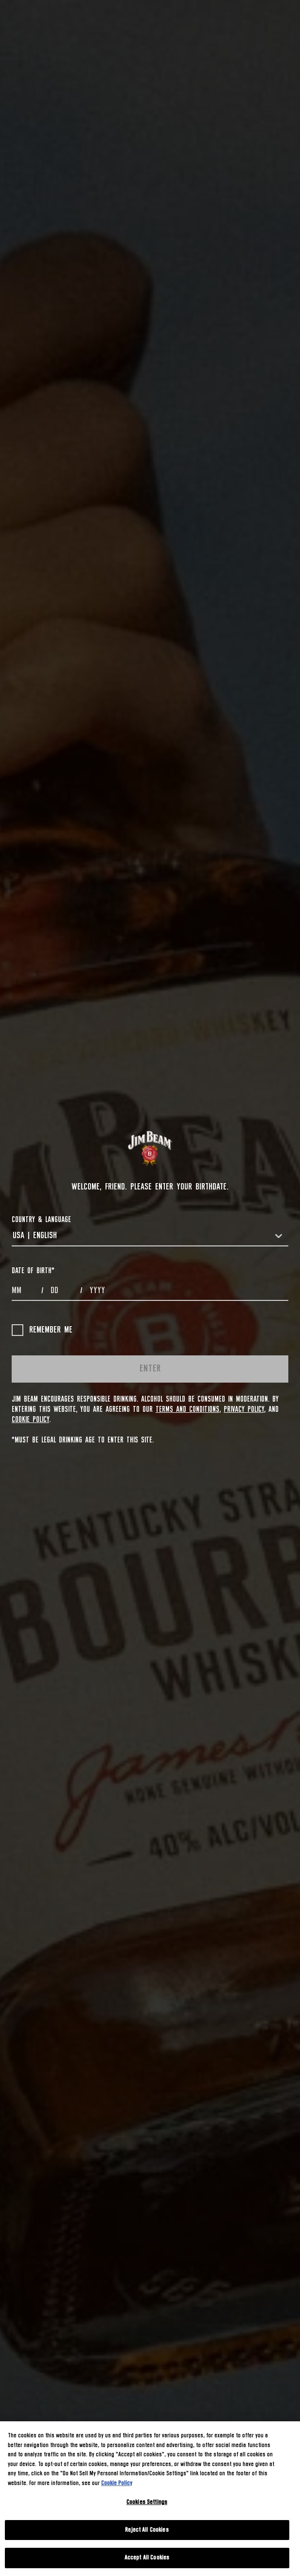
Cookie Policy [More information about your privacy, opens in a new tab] (116, 2483)
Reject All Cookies (146, 2530)
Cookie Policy (30, 1419)
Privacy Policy (244, 1409)
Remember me (42, 1330)
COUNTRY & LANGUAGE (41, 1220)
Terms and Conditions (187, 1409)
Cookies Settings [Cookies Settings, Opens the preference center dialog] (146, 2502)
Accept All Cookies (146, 2558)
